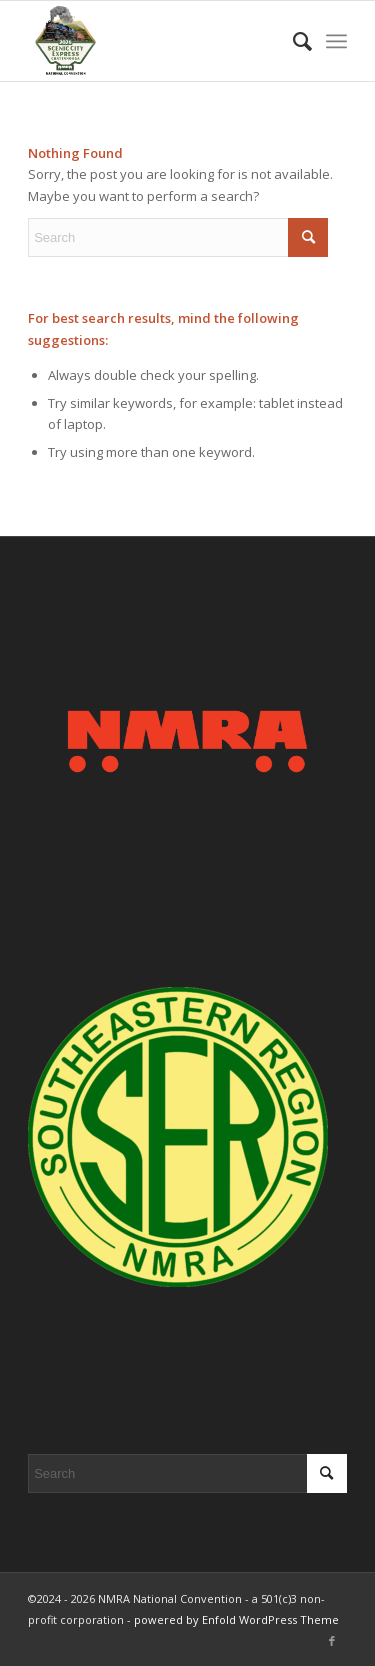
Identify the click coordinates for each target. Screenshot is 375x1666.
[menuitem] (292, 41)
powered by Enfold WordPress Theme (236, 1619)
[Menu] (336, 41)
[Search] (292, 41)
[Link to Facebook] (332, 1641)
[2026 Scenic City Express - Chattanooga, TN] (155, 41)
